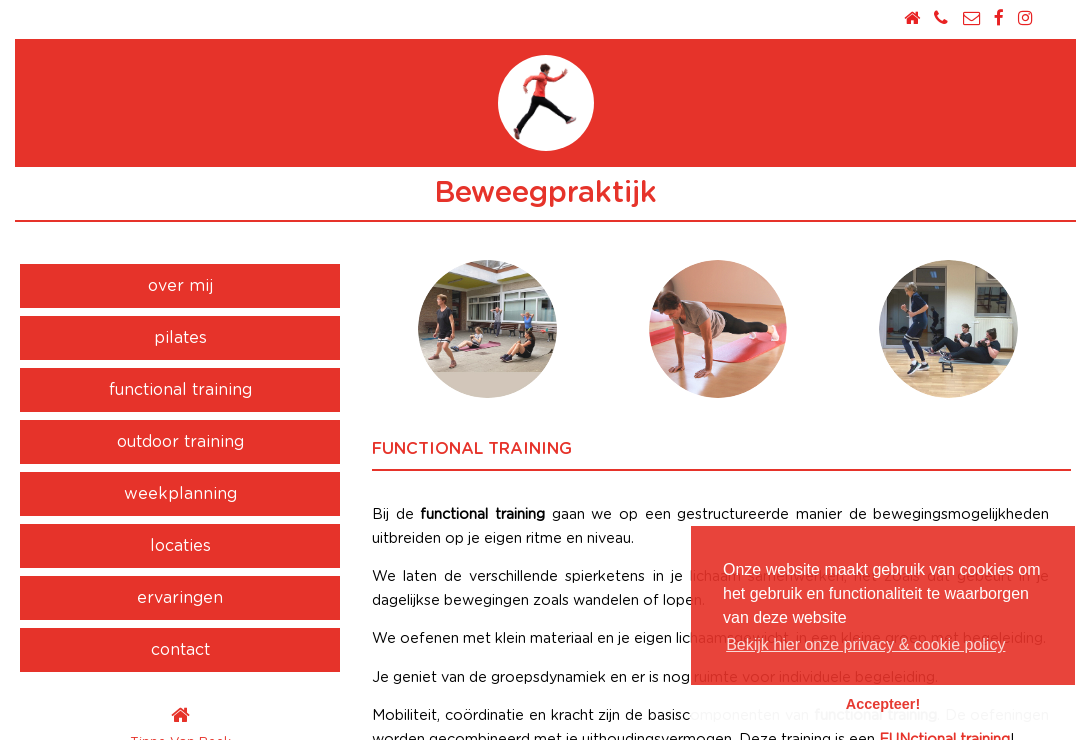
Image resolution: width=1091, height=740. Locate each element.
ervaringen (180, 598)
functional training (180, 390)
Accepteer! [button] (883, 704)
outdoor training (180, 442)
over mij (180, 286)
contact (180, 650)
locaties (180, 546)
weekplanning (180, 494)
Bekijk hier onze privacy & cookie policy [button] (865, 644)
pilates (180, 338)
